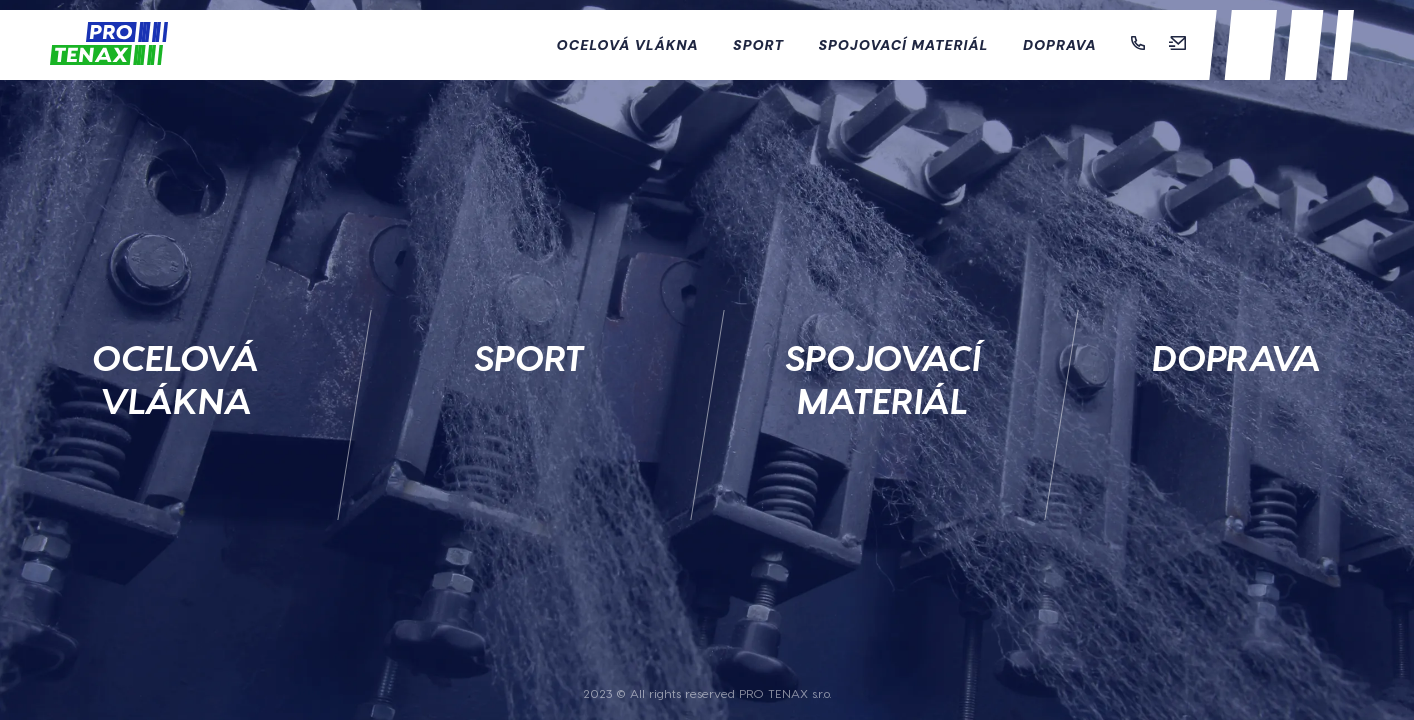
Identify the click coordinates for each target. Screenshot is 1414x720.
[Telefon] (1140, 45)
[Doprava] (1238, 335)
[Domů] (109, 45)
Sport (760, 45)
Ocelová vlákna (630, 45)
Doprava (1062, 45)
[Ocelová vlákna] (177, 335)
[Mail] (1177, 45)
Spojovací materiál (905, 45)
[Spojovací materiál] (884, 335)
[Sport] (531, 335)
